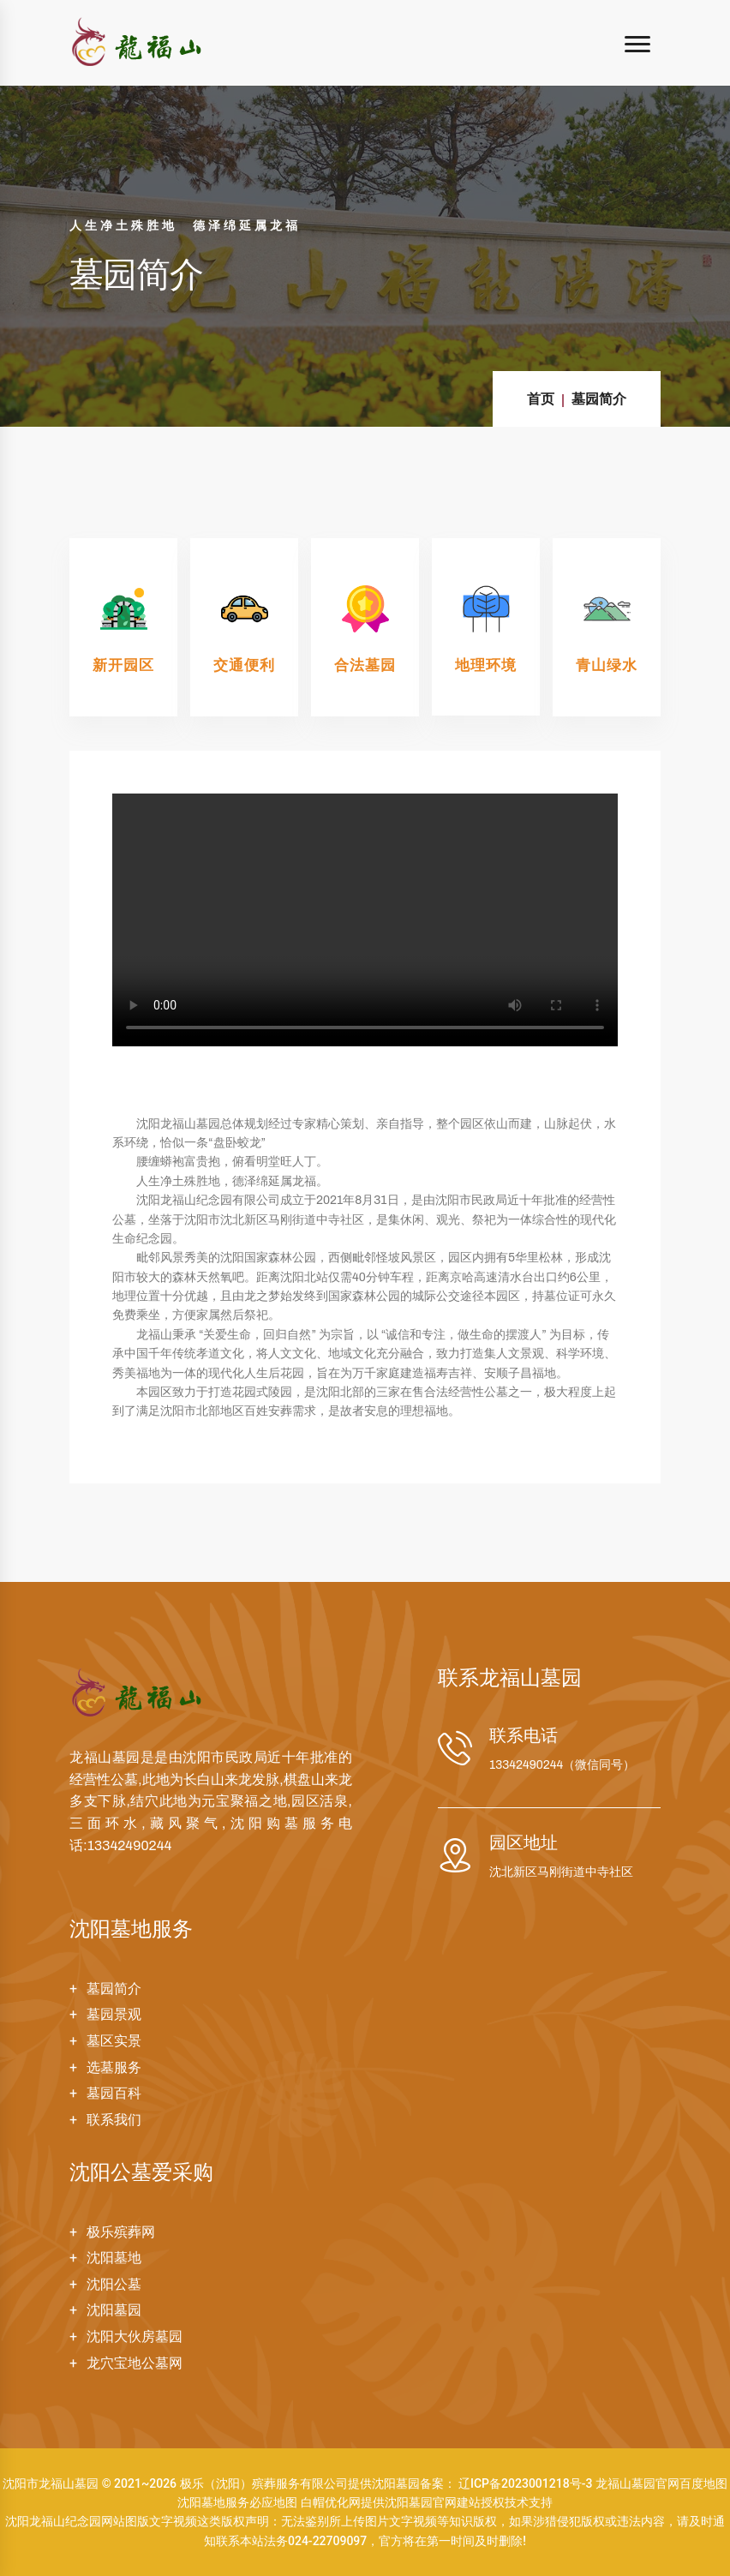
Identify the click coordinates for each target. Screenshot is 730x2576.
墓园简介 (598, 399)
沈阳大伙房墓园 (134, 2336)
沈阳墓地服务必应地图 (237, 2502)
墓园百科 (114, 2093)
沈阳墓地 (114, 2258)
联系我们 (114, 2120)
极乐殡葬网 (121, 2232)
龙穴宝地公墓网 (134, 2363)
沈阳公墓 (114, 2284)
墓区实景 (114, 2041)
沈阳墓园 (114, 2310)
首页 (540, 399)
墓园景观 (114, 2014)
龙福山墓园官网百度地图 (661, 2483)
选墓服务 (114, 2067)
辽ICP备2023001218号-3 (525, 2483)
